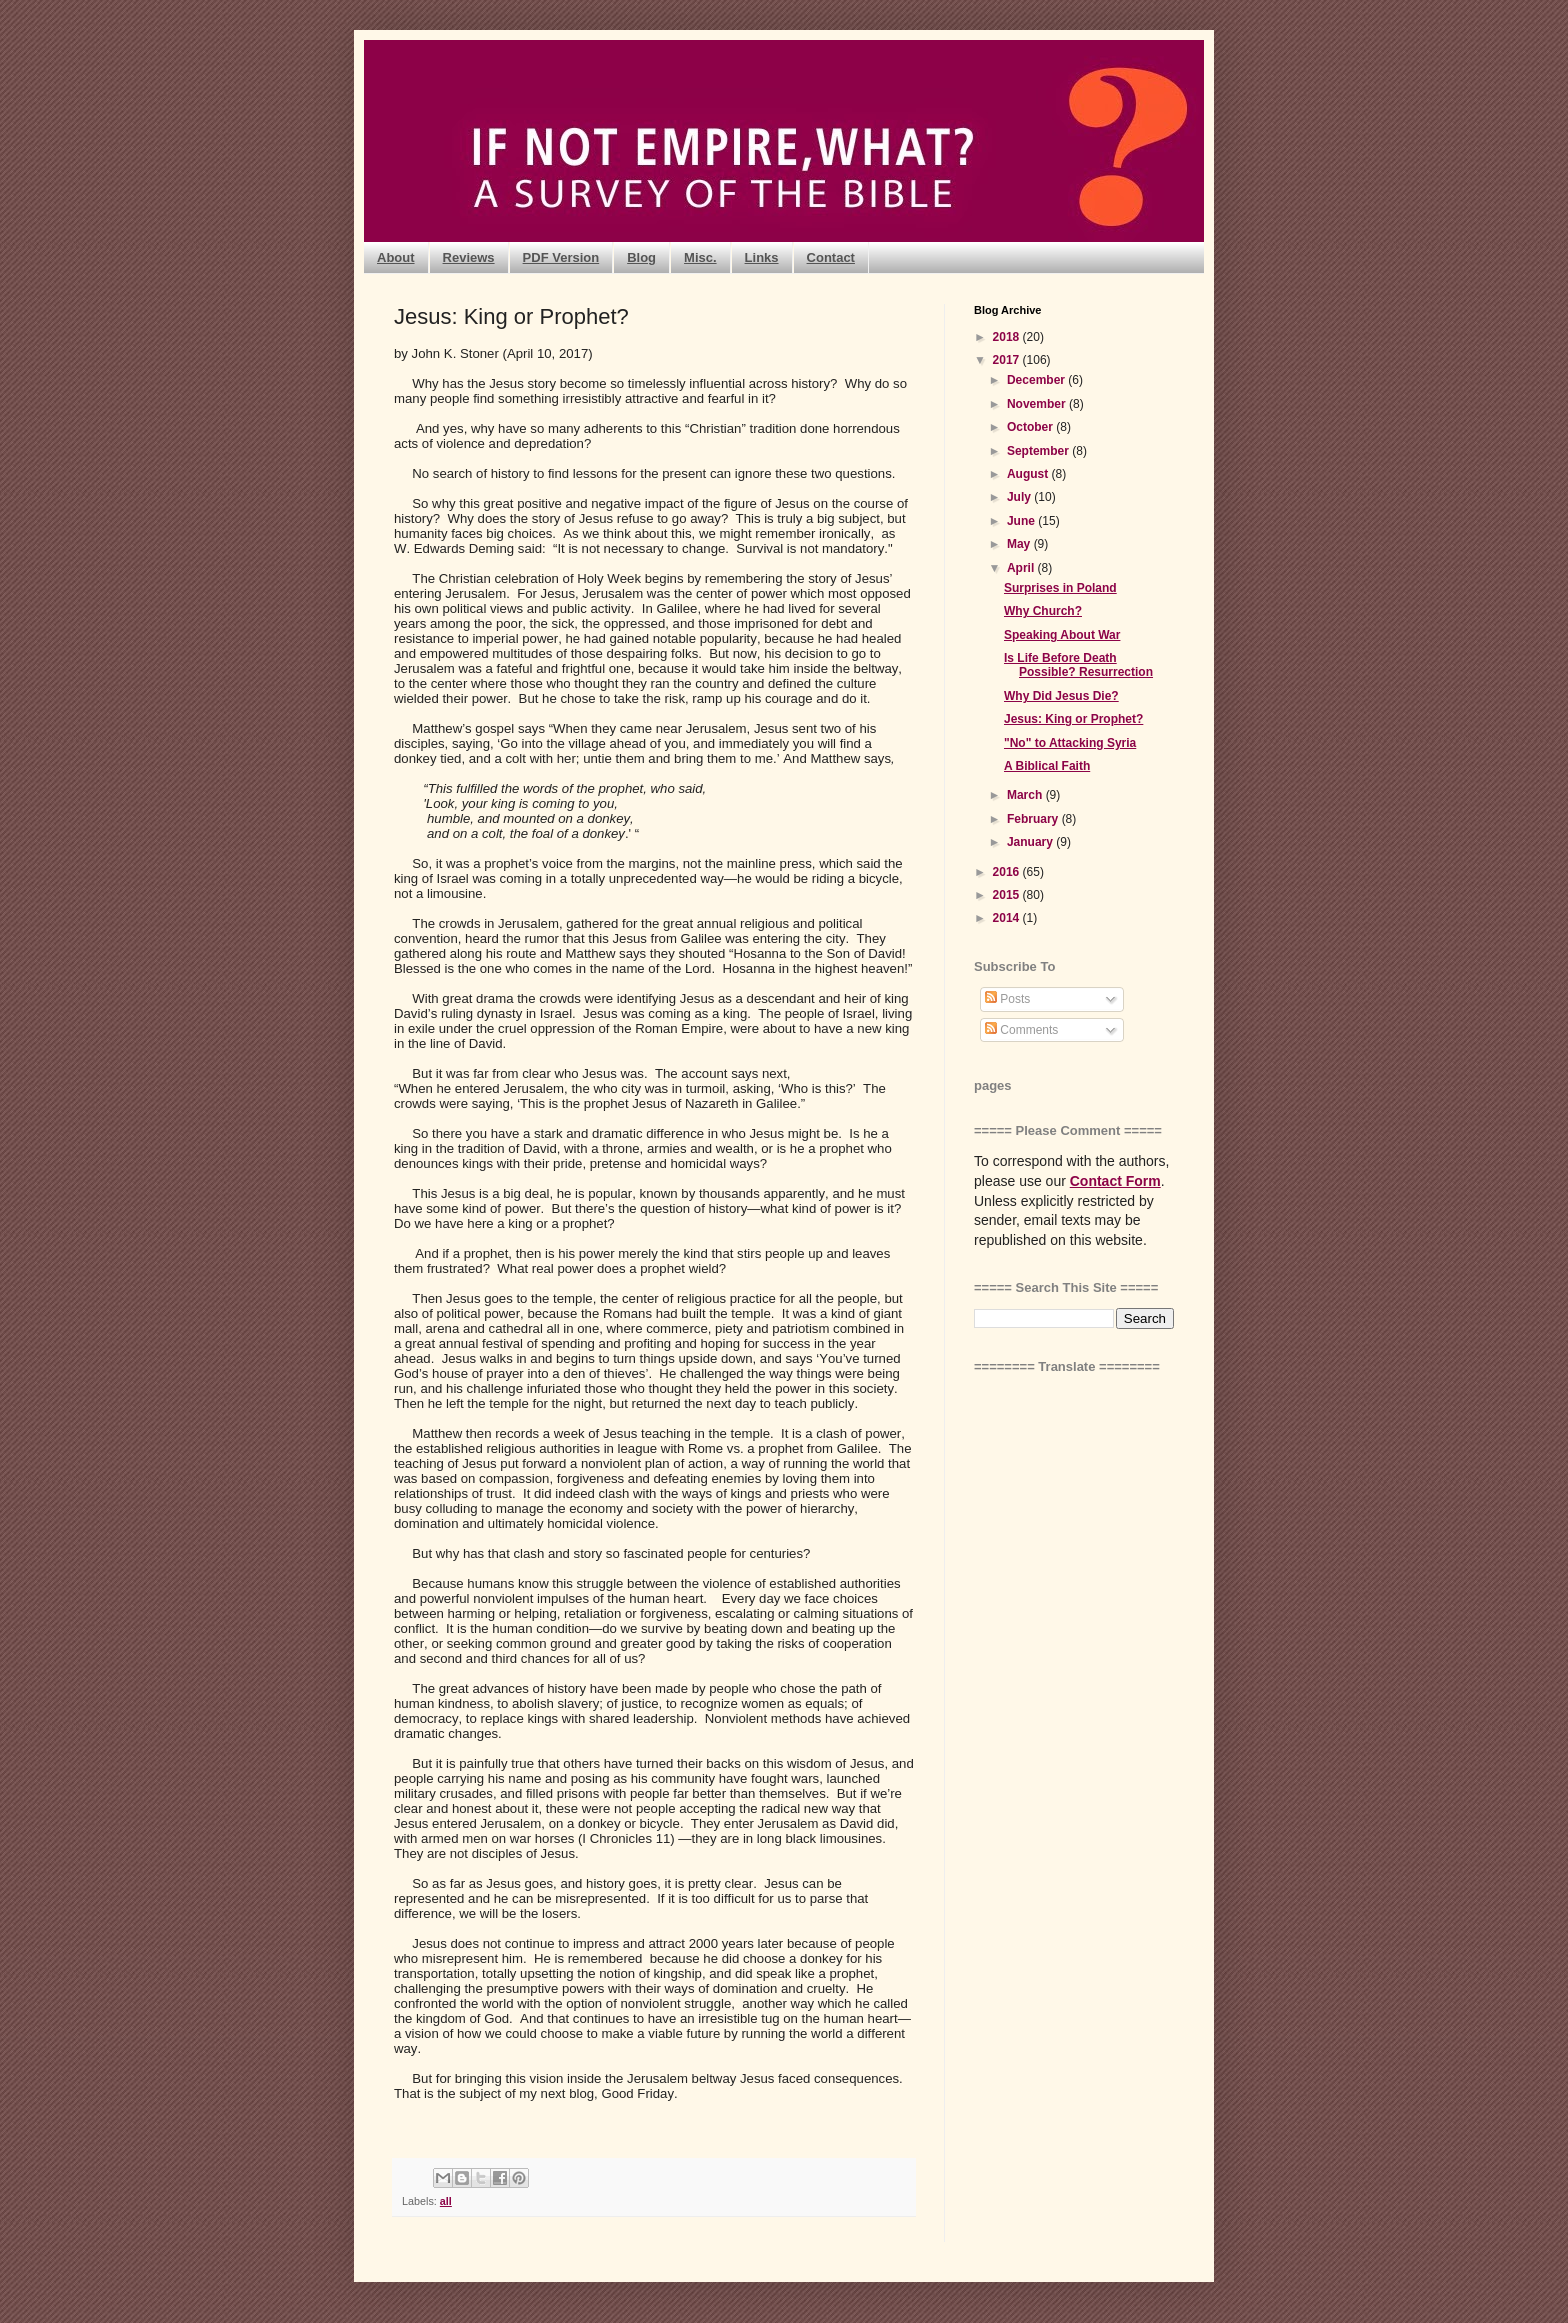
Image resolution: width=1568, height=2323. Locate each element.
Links (762, 257)
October (1031, 427)
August (1029, 474)
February (1034, 819)
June (1022, 521)
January (1031, 842)
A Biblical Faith (1047, 766)
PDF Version (561, 257)
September (1039, 451)
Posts (1007, 999)
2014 (1008, 918)
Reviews (469, 257)
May (1020, 544)
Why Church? (1043, 611)
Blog (641, 257)
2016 (1008, 872)
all (446, 2201)
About (396, 257)
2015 (1008, 895)
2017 (1008, 360)
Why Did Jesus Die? (1061, 696)
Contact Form (1115, 1181)
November (1038, 404)
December (1037, 380)
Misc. (700, 257)
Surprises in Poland (1060, 588)
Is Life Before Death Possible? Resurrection (1078, 665)
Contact (831, 257)
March (1026, 795)
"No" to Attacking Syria (1070, 743)
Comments (1021, 1030)
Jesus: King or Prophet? (1073, 719)
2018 (1008, 337)
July (1020, 497)
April (1022, 568)
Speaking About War (1062, 635)
